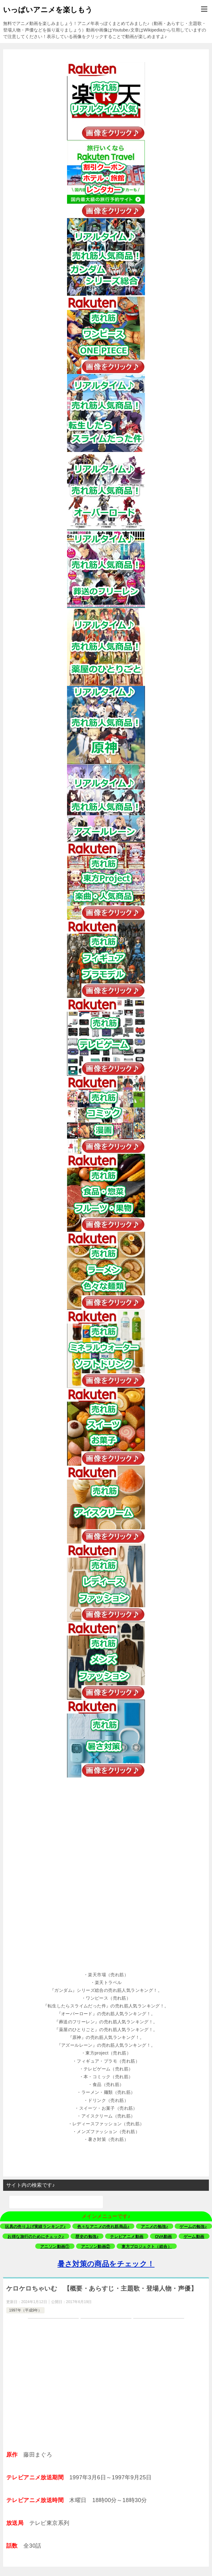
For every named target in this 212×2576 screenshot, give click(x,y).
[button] (106, 1975)
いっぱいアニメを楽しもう (48, 9)
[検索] (56, 2202)
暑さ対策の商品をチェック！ (105, 2264)
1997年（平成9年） (25, 2310)
